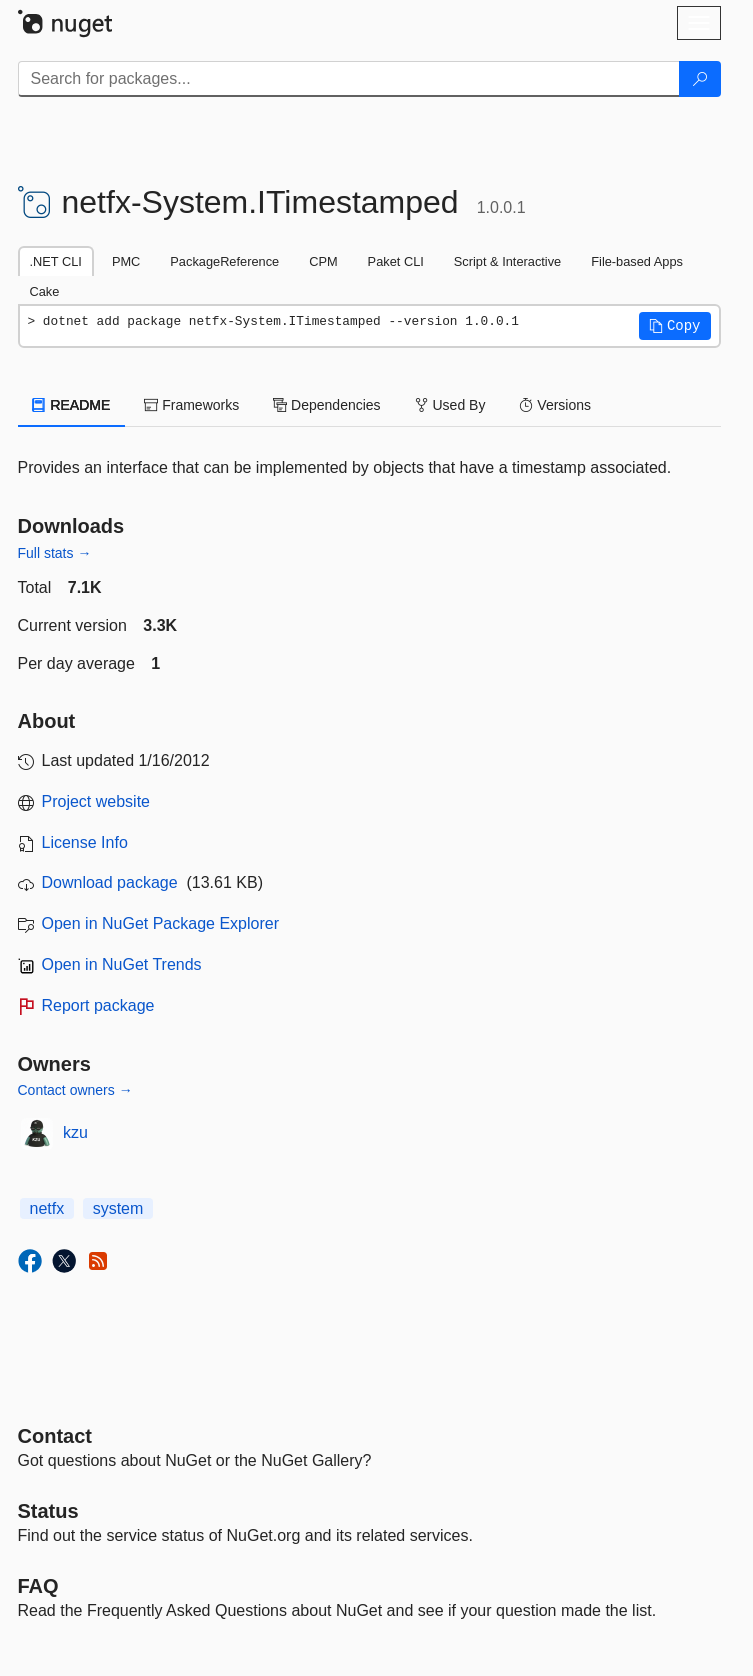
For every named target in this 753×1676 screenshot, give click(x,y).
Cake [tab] (45, 291)
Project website (96, 801)
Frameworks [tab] (191, 405)
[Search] (700, 79)
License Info (85, 842)
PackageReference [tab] (224, 261)
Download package (110, 882)
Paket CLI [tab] (396, 261)
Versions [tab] (555, 405)
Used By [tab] (450, 405)
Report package (98, 1005)
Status (48, 1511)
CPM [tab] (323, 261)
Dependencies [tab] (326, 405)
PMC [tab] (126, 261)
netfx (47, 1208)
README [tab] (72, 405)
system (118, 1208)
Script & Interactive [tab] (507, 261)
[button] (675, 326)
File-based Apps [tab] (637, 261)
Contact (55, 1436)
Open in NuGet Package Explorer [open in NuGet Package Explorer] (160, 923)
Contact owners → (75, 1090)
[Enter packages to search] (349, 79)
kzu (75, 1132)
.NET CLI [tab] (56, 261)
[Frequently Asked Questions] (38, 1586)
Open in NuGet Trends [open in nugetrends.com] (122, 964)
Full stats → (55, 553)
